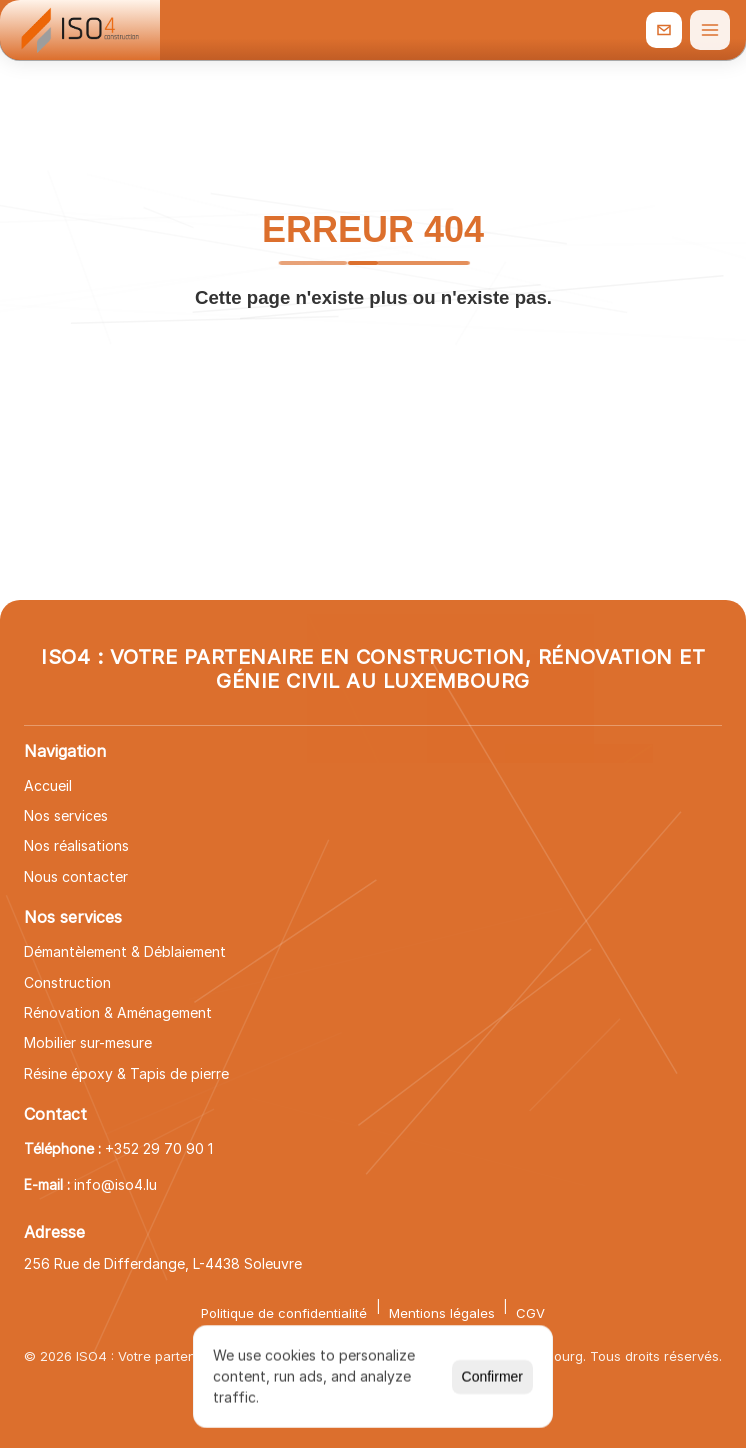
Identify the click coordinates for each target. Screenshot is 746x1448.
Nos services (66, 815)
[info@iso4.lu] (664, 30)
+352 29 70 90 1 (159, 1148)
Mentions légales (442, 1313)
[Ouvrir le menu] (710, 30)
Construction (67, 982)
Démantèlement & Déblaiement (125, 951)
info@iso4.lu (115, 1184)
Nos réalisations (76, 845)
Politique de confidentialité (284, 1313)
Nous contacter (76, 876)
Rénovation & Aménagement (118, 1012)
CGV (530, 1313)
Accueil (48, 785)
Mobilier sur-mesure (88, 1042)
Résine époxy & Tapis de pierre (126, 1073)
